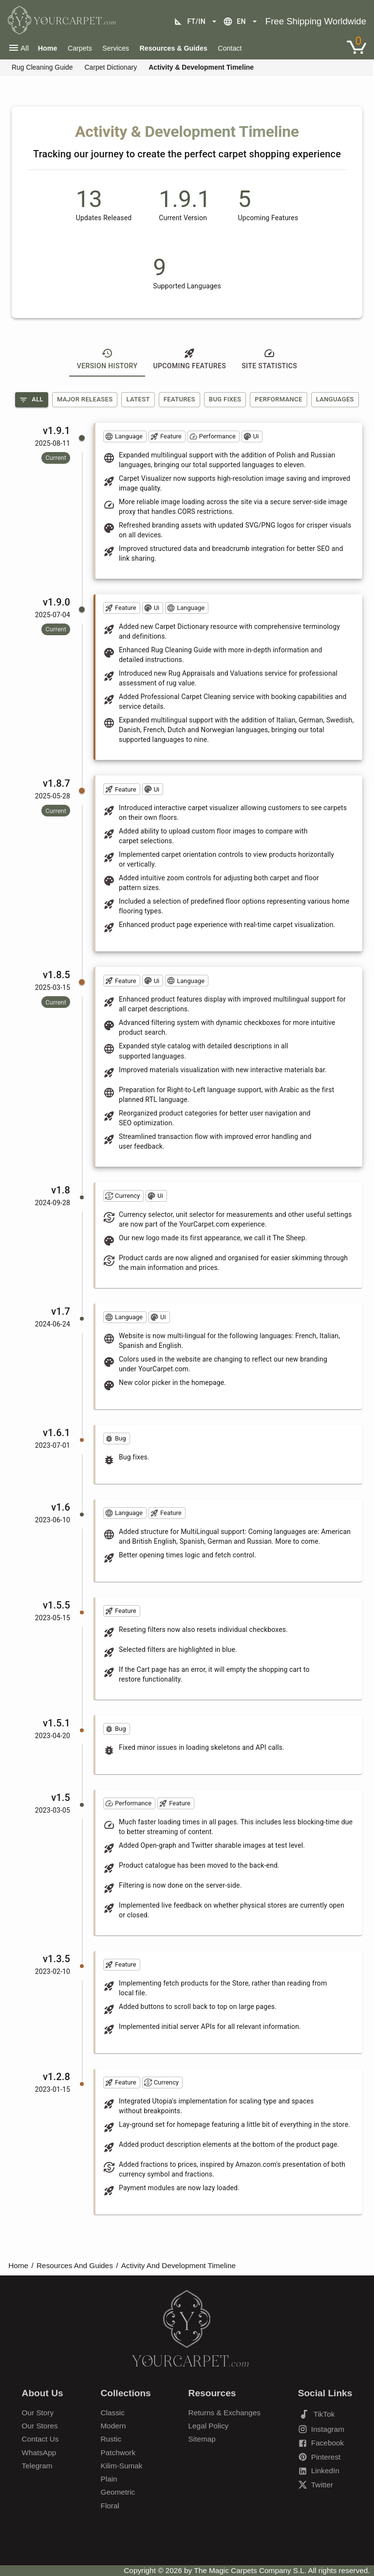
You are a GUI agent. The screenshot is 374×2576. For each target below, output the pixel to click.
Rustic (111, 2439)
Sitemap (202, 2439)
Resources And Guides (75, 2265)
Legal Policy (208, 2426)
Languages (335, 399)
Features (179, 399)
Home (18, 2265)
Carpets (80, 48)
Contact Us (40, 2439)
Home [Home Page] (47, 48)
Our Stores (40, 2426)
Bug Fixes (225, 399)
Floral (110, 2505)
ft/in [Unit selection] (196, 21)
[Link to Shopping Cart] (356, 47)
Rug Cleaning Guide (42, 67)
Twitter (315, 2484)
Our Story (38, 2412)
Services (115, 48)
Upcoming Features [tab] (189, 358)
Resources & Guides (173, 48)
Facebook (321, 2443)
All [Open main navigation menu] (18, 48)
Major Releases (85, 399)
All (31, 400)
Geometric (118, 2492)
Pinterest (319, 2457)
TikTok (316, 2414)
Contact (230, 48)
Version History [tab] (107, 358)
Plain (109, 2479)
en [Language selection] (241, 21)
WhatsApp (39, 2452)
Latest (138, 399)
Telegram (37, 2466)
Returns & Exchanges (224, 2412)
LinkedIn (318, 2471)
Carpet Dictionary (111, 67)
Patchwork (118, 2452)
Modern (113, 2426)
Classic (113, 2412)
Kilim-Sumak (122, 2466)
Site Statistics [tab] (269, 358)
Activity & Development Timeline (201, 67)
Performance (278, 399)
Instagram (321, 2429)
